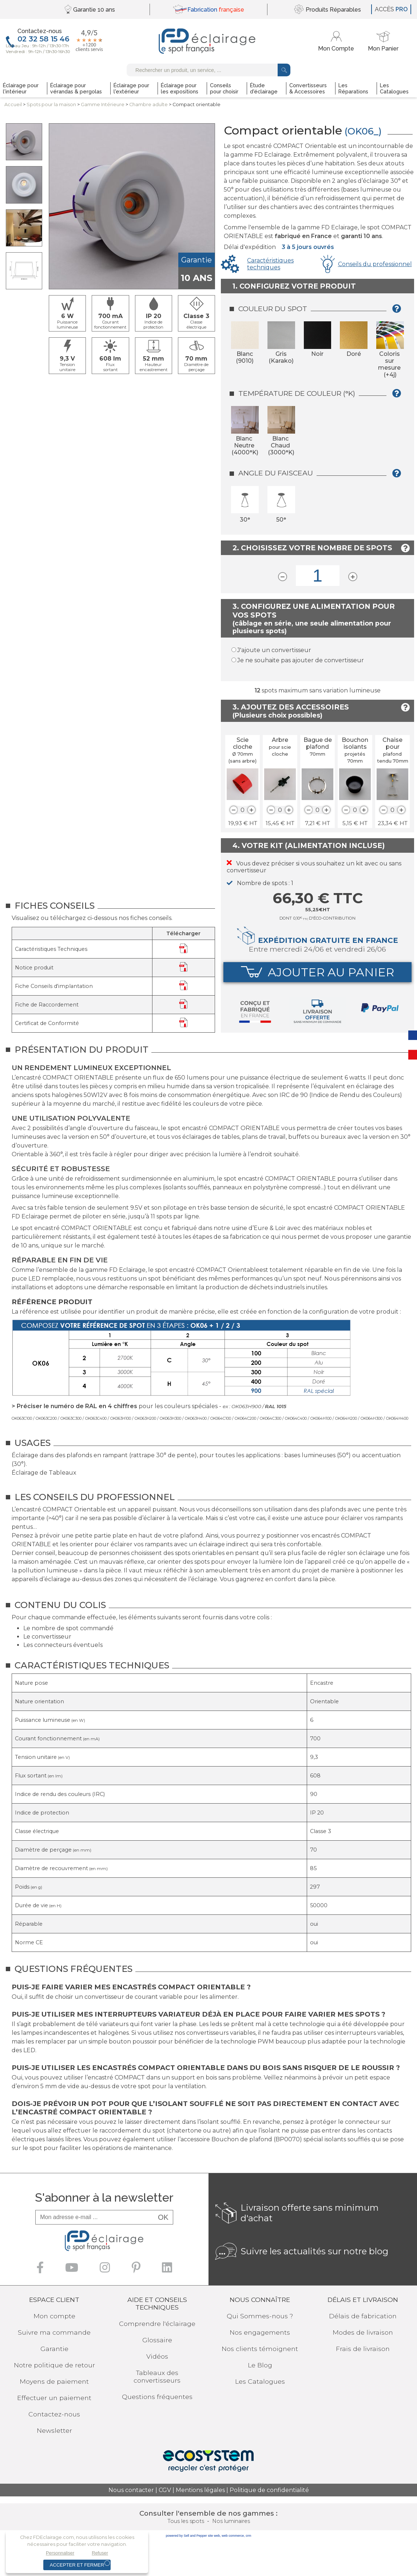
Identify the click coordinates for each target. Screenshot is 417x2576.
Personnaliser (60, 2553)
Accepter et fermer (77, 2565)
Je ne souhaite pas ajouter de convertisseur (300, 660)
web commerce (233, 2535)
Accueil (13, 104)
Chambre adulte (148, 104)
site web (214, 2535)
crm (248, 2535)
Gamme (102, 104)
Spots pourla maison (51, 104)
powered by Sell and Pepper (186, 2535)
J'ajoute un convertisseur (274, 650)
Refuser (100, 2553)
